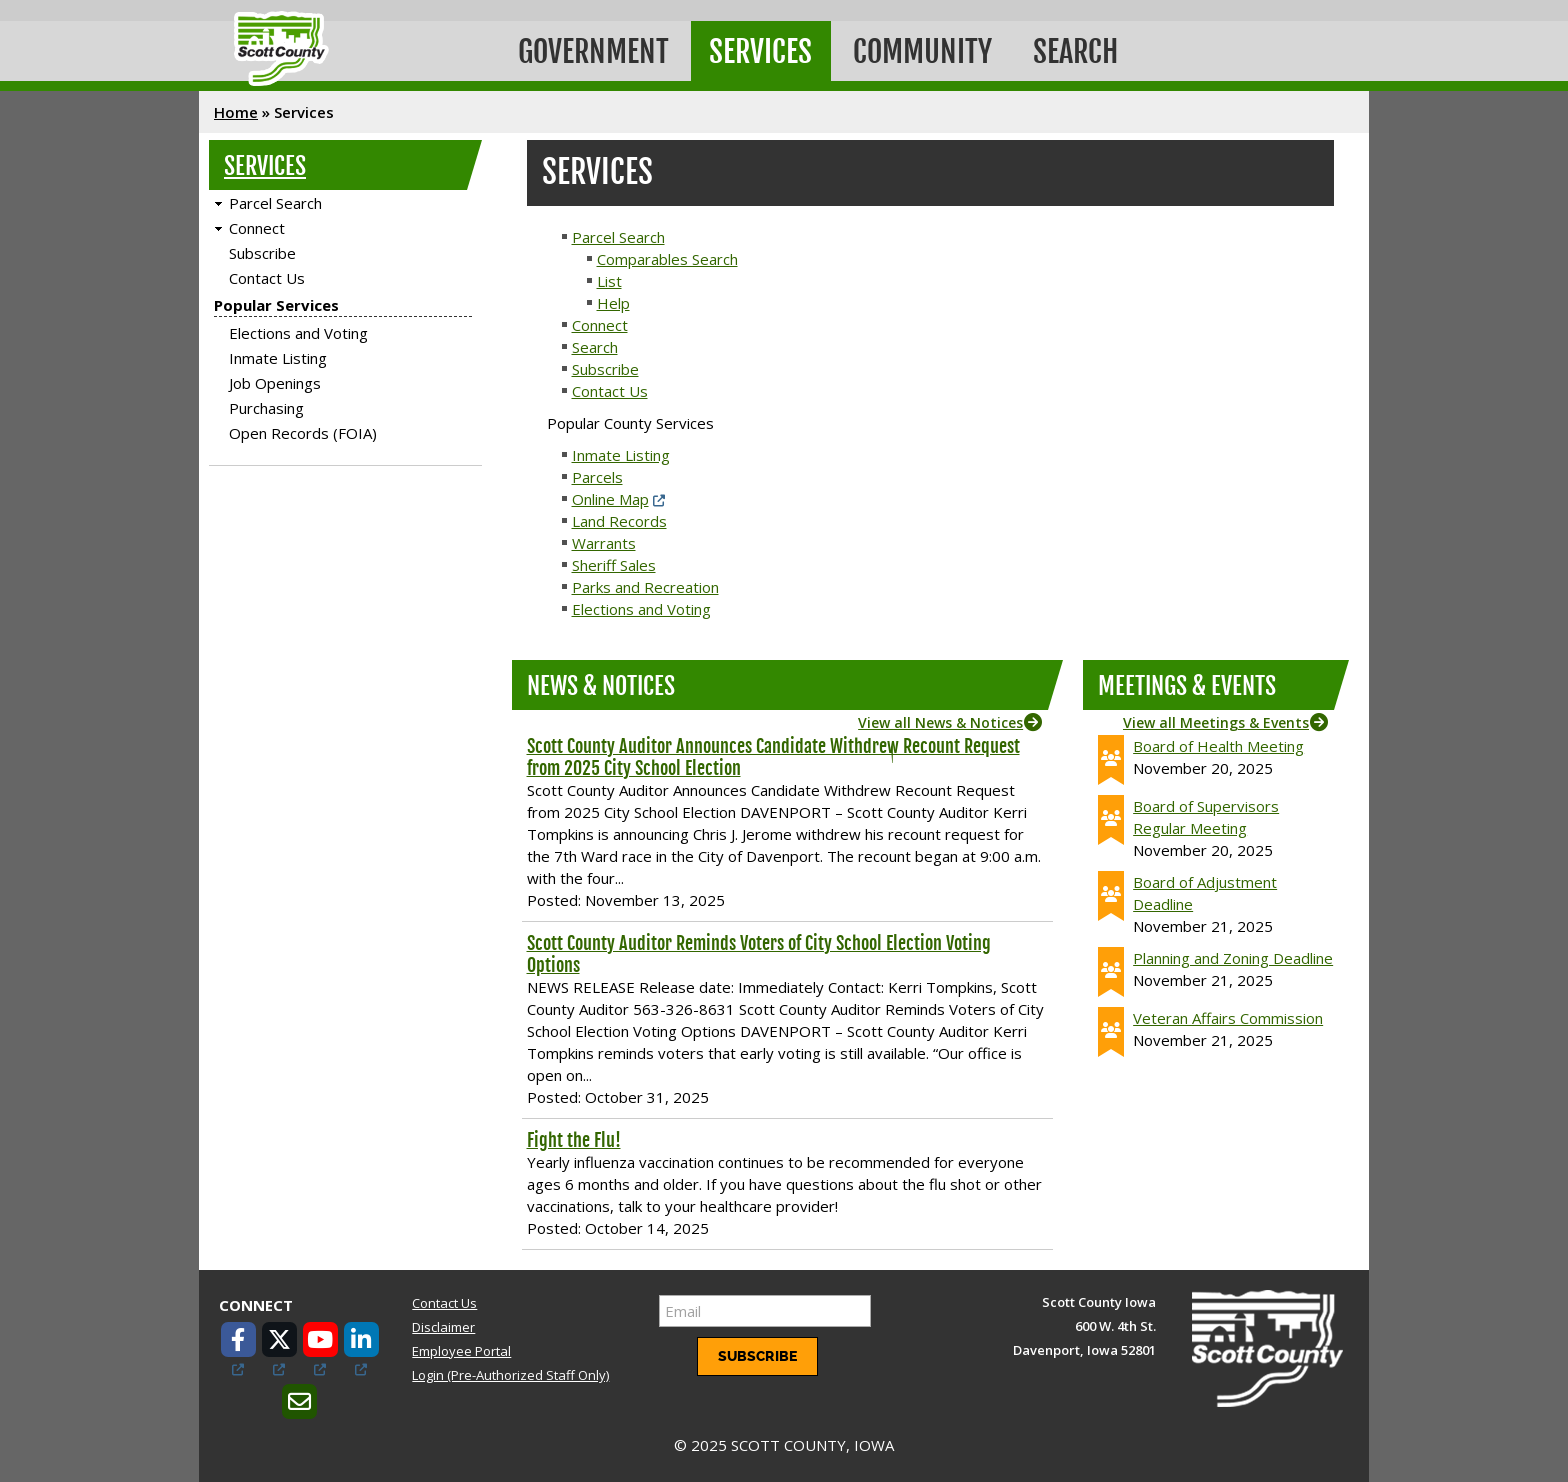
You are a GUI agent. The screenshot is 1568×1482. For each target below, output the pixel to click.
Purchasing (266, 405)
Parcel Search (275, 200)
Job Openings (275, 380)
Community (931, 49)
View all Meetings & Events (1216, 718)
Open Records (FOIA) (303, 430)
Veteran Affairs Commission (1228, 1014)
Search (1087, 49)
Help (613, 299)
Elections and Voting (298, 330)
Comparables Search (667, 255)
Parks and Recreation (645, 583)
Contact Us (267, 275)
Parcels (597, 473)
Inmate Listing (278, 355)
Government (595, 49)
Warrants (604, 539)
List (609, 277)
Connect (257, 225)
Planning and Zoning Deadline (1233, 954)
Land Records (619, 517)
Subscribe (262, 250)
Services (766, 49)
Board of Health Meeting (1218, 742)
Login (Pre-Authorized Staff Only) (510, 1372)
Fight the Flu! (574, 1136)
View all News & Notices (940, 718)
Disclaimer (443, 1323)
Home (236, 109)
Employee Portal (461, 1348)
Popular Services (276, 302)
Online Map (610, 495)
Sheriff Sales (614, 561)
